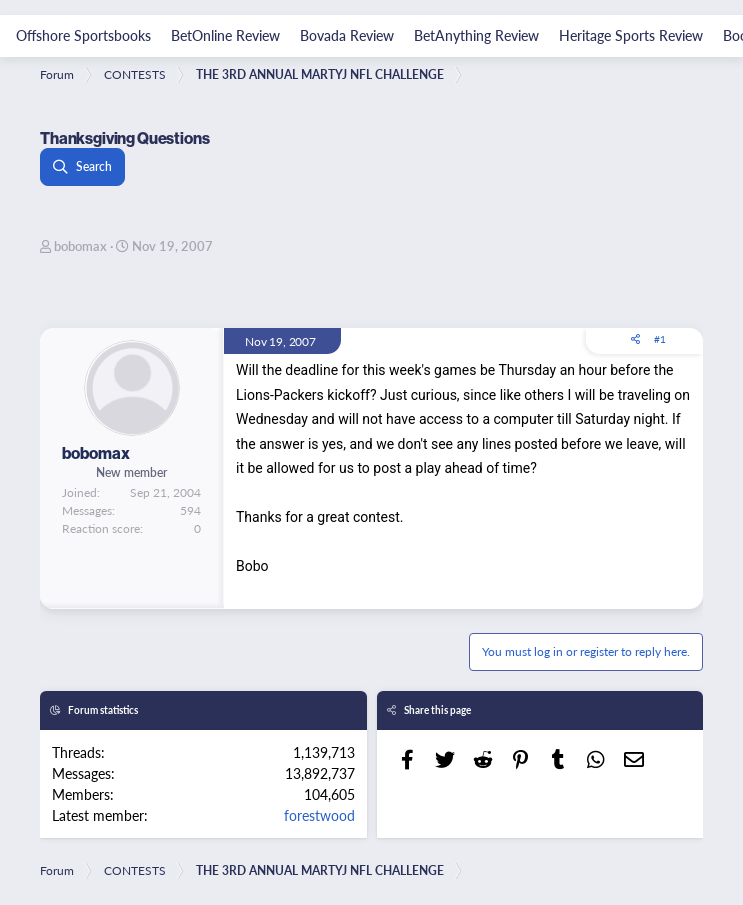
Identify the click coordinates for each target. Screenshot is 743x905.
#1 (660, 339)
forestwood (319, 815)
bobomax (80, 245)
